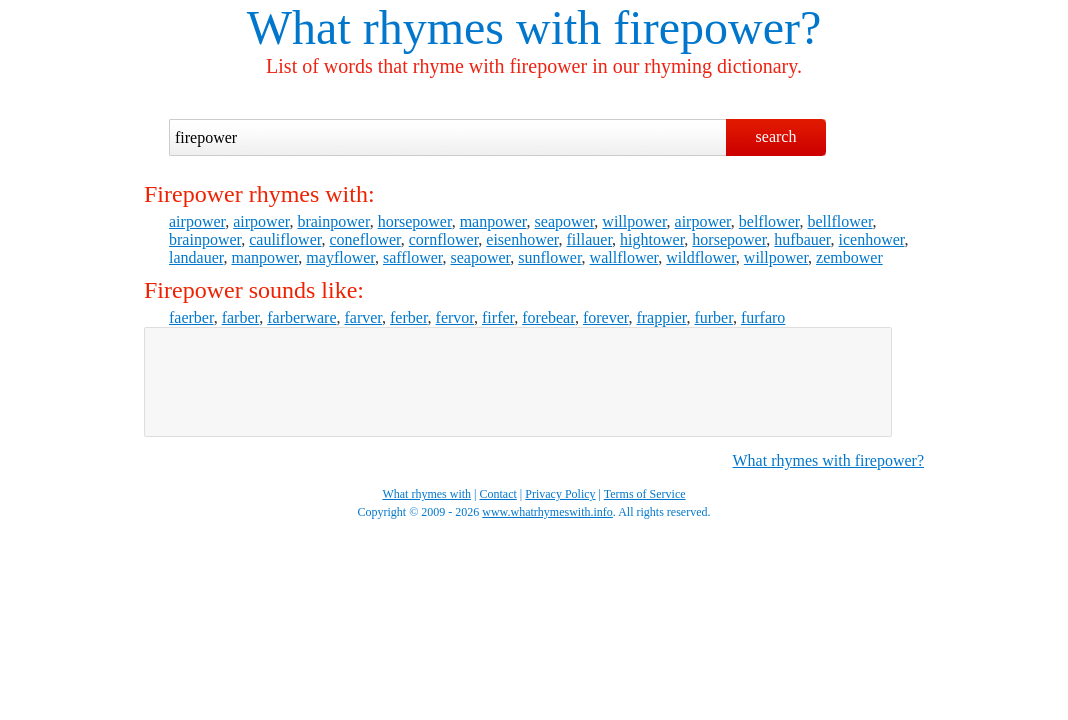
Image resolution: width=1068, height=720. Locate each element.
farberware (301, 317)
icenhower (872, 239)
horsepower (415, 221)
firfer (498, 317)
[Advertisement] (518, 382)
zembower (849, 257)
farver (363, 317)
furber (713, 317)
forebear (548, 317)
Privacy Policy (560, 494)
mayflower (340, 257)
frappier (661, 317)
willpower (634, 221)
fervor (455, 317)
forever (606, 317)
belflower (769, 221)
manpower (493, 221)
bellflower (839, 221)
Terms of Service (645, 494)
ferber (409, 317)
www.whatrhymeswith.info (547, 512)
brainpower (333, 221)
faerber (191, 317)
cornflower (444, 239)
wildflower (701, 257)
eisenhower (522, 239)
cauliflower (285, 239)
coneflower (364, 239)
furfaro (763, 317)
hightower (652, 239)
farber (241, 317)
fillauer (590, 239)
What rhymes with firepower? (828, 460)
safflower (412, 257)
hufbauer (802, 239)
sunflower (549, 257)
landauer (196, 257)
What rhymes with (424, 27)
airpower (197, 221)
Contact (498, 494)
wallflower (624, 257)
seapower (565, 221)
